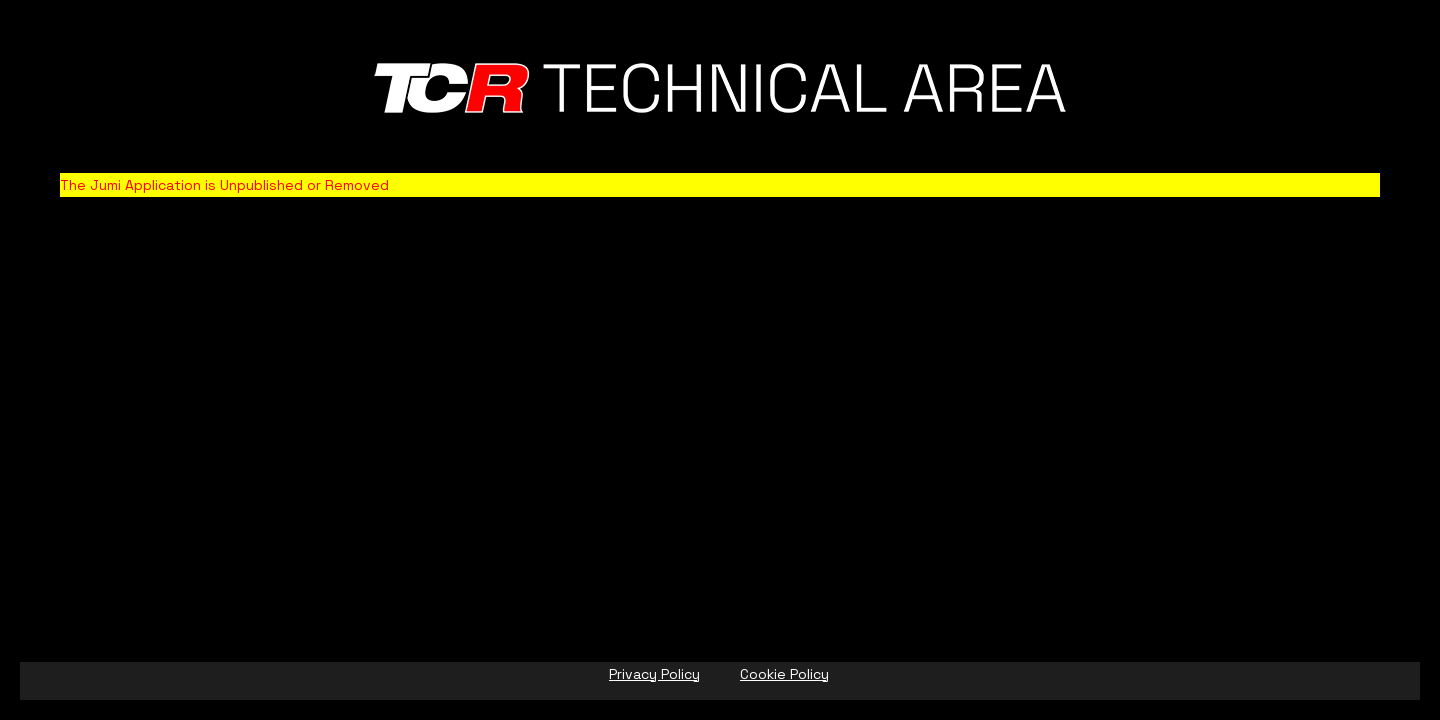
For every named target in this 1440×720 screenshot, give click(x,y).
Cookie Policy (784, 674)
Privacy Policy (654, 674)
